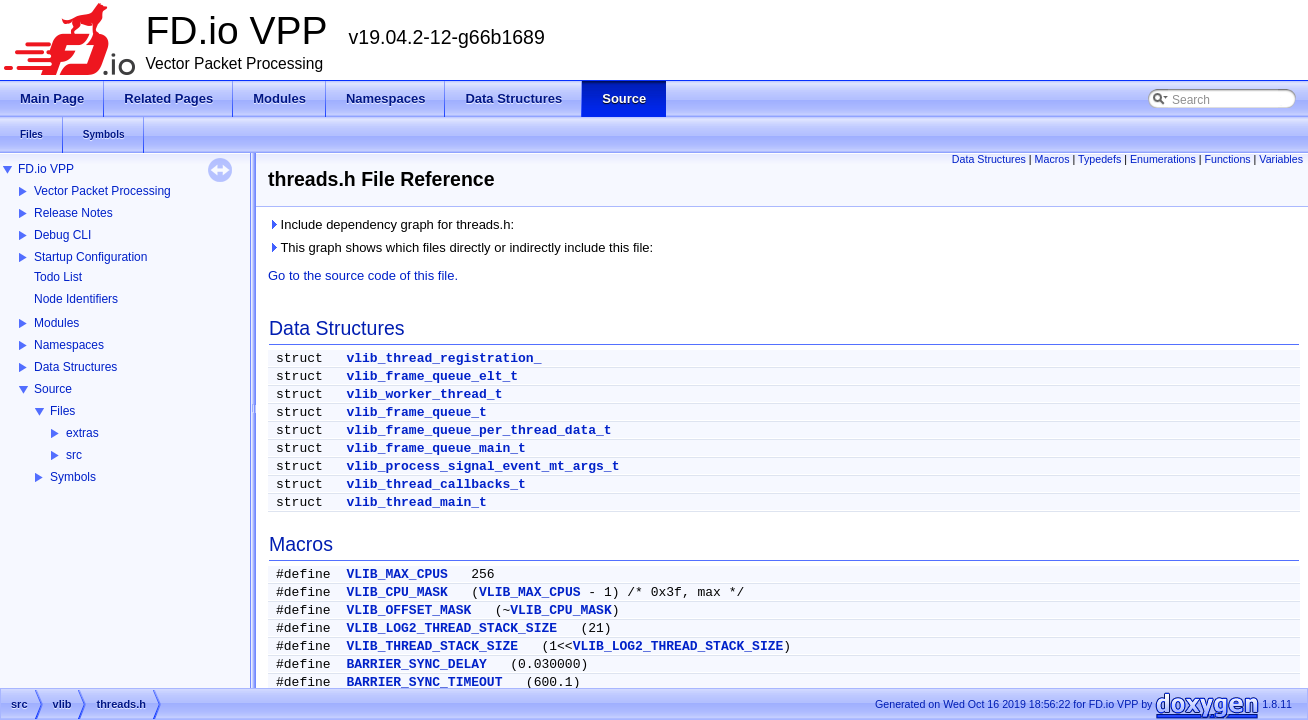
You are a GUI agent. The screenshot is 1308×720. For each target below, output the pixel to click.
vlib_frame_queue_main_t (435, 448)
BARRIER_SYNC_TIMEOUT (424, 682)
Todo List (58, 277)
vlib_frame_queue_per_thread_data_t (478, 430)
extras (82, 433)
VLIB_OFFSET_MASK (408, 610)
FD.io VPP (46, 169)
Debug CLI (62, 235)
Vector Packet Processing (102, 191)
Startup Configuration (90, 257)
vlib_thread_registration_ (443, 358)
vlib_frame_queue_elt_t (432, 376)
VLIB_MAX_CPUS (396, 574)
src (74, 455)
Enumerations (1163, 159)
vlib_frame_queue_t (416, 412)
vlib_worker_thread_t (424, 394)
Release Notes (73, 213)
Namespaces (69, 345)
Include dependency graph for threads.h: (391, 224)
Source (53, 389)
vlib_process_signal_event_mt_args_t (482, 466)
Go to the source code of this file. (363, 275)
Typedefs (1099, 159)
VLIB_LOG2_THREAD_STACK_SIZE (451, 628)
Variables (1281, 159)
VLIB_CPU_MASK (396, 592)
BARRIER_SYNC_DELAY (416, 664)
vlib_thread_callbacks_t (435, 484)
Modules (56, 323)
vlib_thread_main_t (416, 502)
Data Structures (75, 367)
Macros (1052, 159)
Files (62, 411)
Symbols (73, 477)
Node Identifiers (76, 299)
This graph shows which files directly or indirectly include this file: (460, 247)
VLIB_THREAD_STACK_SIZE (432, 646)
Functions (1227, 159)
